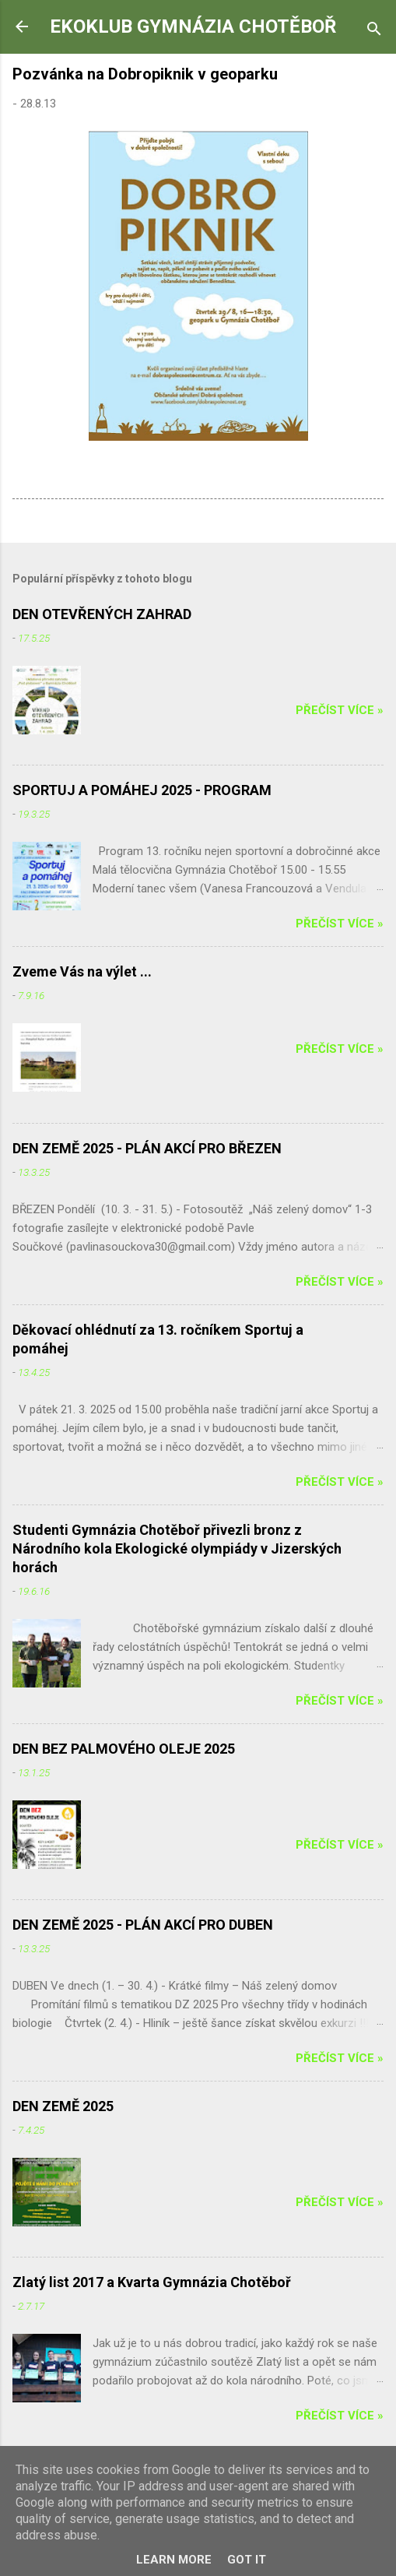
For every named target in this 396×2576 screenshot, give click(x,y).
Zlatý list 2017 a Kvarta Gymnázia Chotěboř (151, 2282)
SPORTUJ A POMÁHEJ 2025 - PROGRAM (142, 790)
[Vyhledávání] (374, 31)
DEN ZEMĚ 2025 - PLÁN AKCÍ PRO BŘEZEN (147, 1148)
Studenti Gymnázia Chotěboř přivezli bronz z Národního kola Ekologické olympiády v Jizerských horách (177, 1548)
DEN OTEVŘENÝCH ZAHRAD (101, 614)
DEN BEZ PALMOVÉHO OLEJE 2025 (123, 1748)
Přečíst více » (340, 710)
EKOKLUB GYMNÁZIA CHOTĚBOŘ (193, 26)
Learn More (174, 2560)
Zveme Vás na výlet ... (82, 971)
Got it (246, 2560)
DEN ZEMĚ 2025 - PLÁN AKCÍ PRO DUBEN (142, 1924)
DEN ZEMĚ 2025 (63, 2106)
